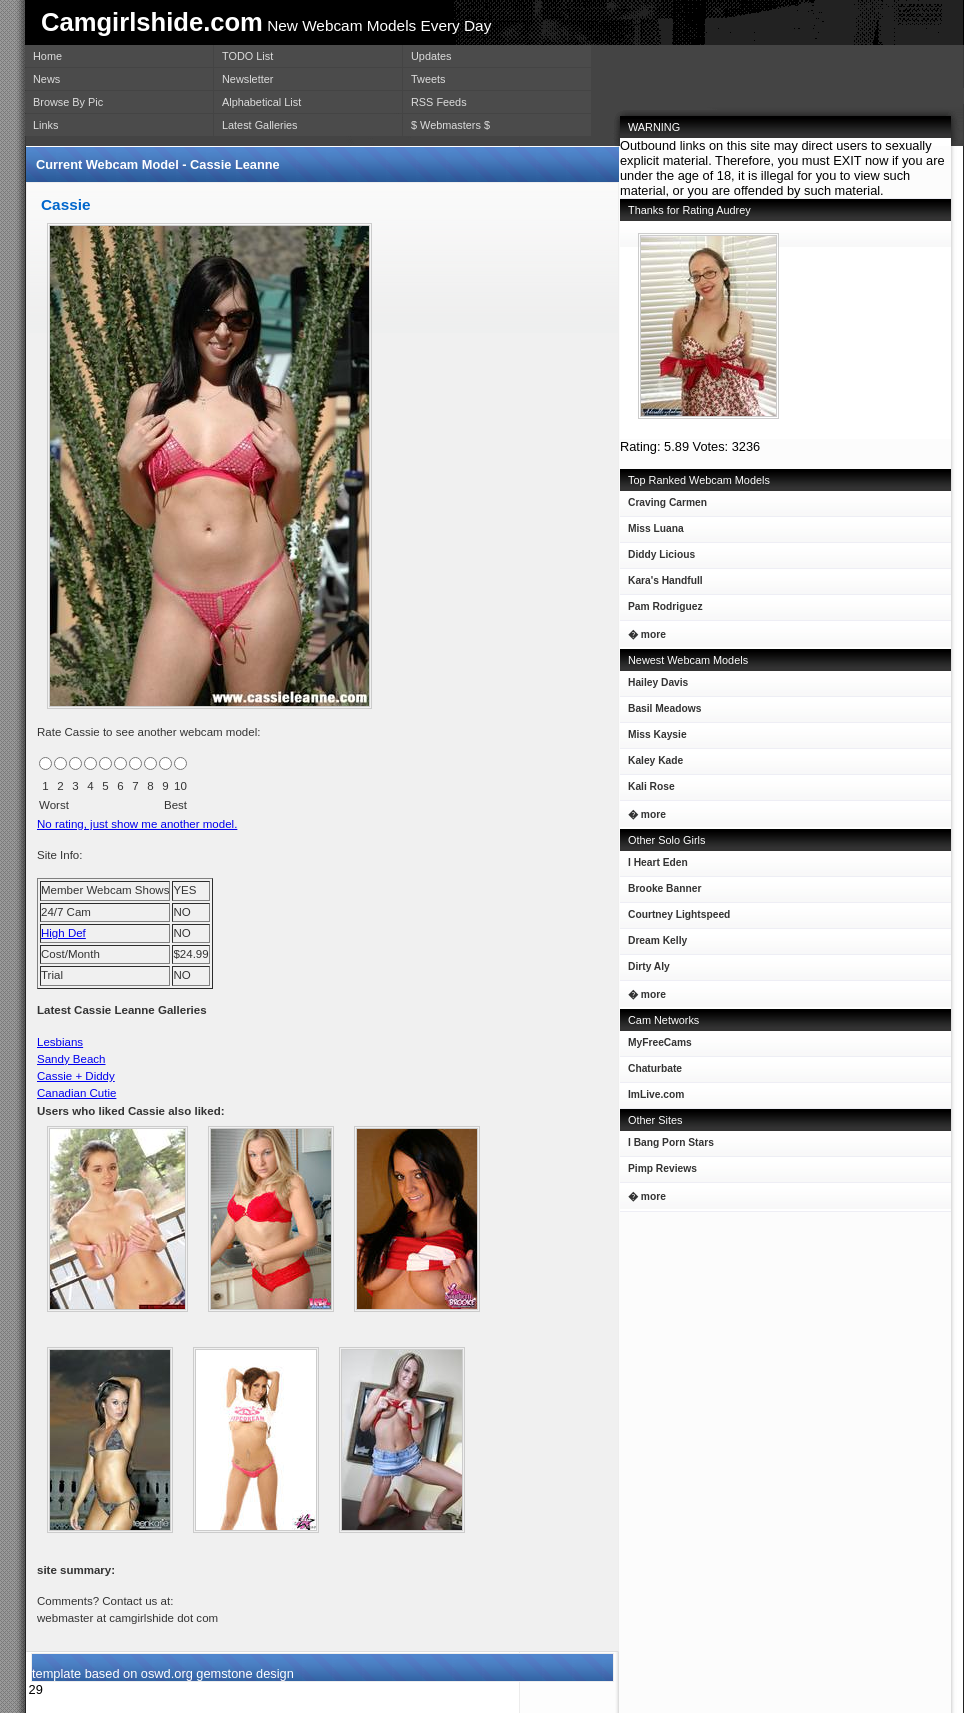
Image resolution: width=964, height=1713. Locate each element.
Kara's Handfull (661, 584)
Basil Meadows (660, 712)
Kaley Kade (651, 764)
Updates (431, 56)
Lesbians (60, 1042)
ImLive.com (656, 1094)
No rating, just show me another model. (137, 824)
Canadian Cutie (76, 1093)
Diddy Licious (657, 558)
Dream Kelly (653, 944)
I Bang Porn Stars (671, 1142)
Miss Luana (652, 532)
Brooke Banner (660, 892)
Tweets (428, 79)
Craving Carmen (663, 506)
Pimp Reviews (662, 1168)
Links (45, 125)
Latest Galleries (260, 125)
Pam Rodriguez (661, 610)
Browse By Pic (68, 102)
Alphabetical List (261, 102)
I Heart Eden (654, 866)
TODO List (247, 56)
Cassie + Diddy (76, 1076)
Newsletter (247, 79)
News (46, 79)
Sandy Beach (71, 1059)
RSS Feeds (439, 102)
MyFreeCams (660, 1042)
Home (47, 56)
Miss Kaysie (653, 738)
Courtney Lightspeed (675, 918)
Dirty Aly (645, 970)
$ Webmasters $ (450, 125)
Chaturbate (655, 1068)
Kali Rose (647, 790)
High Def (63, 933)
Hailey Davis (654, 686)
